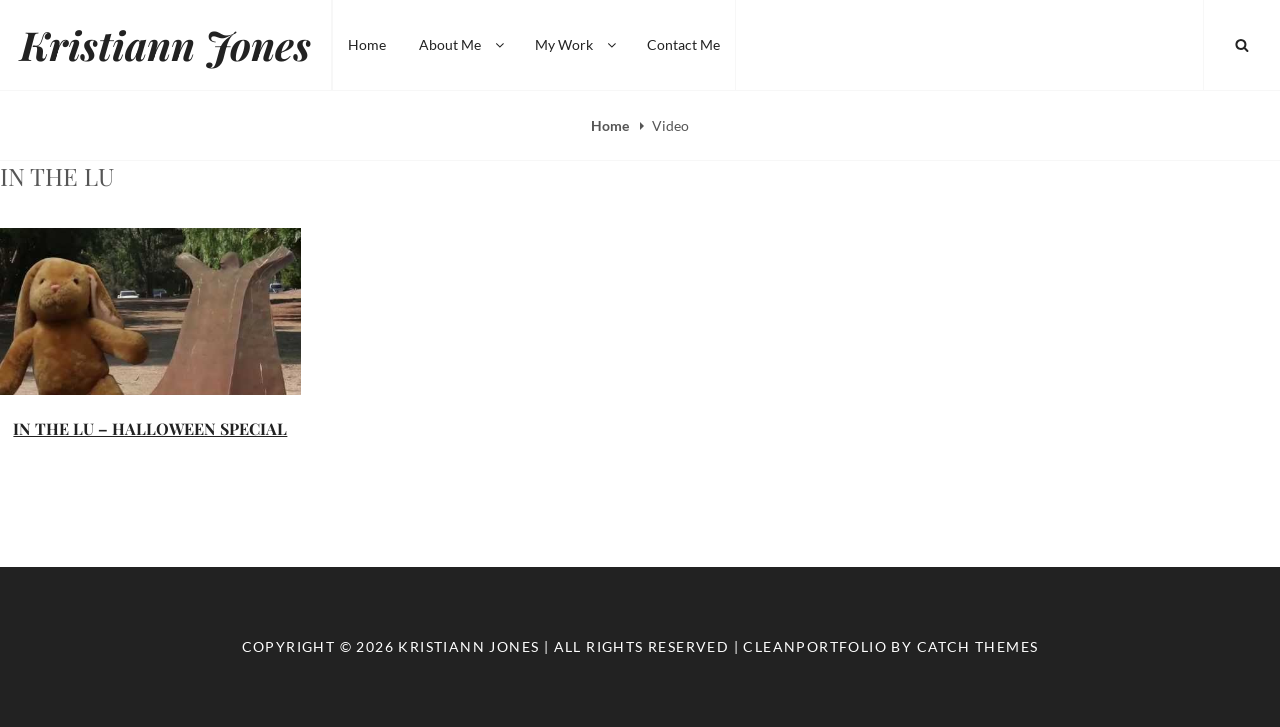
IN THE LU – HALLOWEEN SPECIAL (150, 428)
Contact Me (683, 44)
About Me (463, 44)
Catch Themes (978, 646)
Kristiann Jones (165, 44)
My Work (577, 44)
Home (367, 44)
